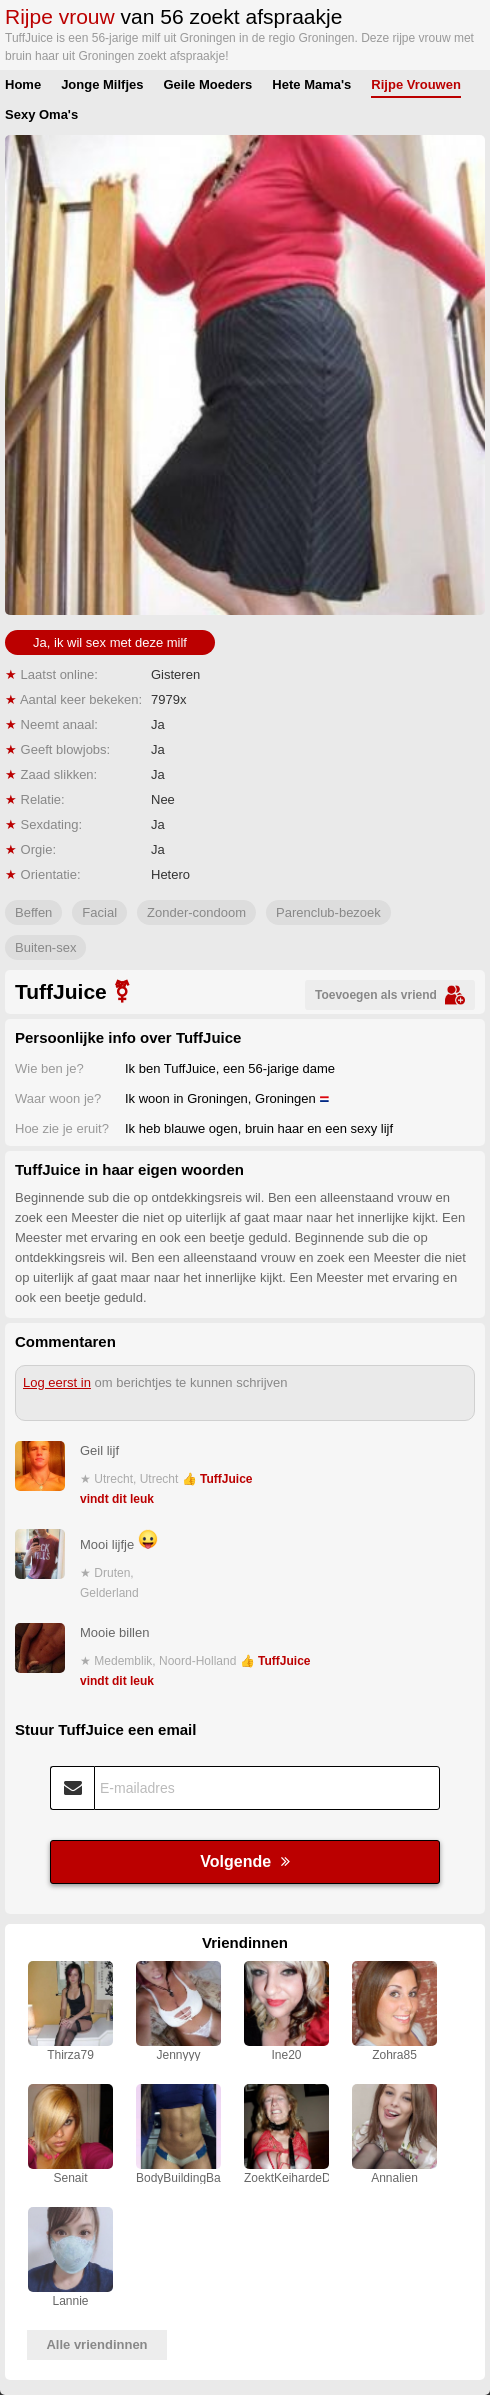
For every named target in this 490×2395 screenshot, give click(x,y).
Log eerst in (57, 1382)
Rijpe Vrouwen (416, 84)
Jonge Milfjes (102, 84)
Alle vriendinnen (96, 2344)
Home (23, 84)
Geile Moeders (207, 84)
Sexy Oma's (41, 114)
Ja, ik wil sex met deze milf (110, 642)
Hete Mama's (311, 84)
